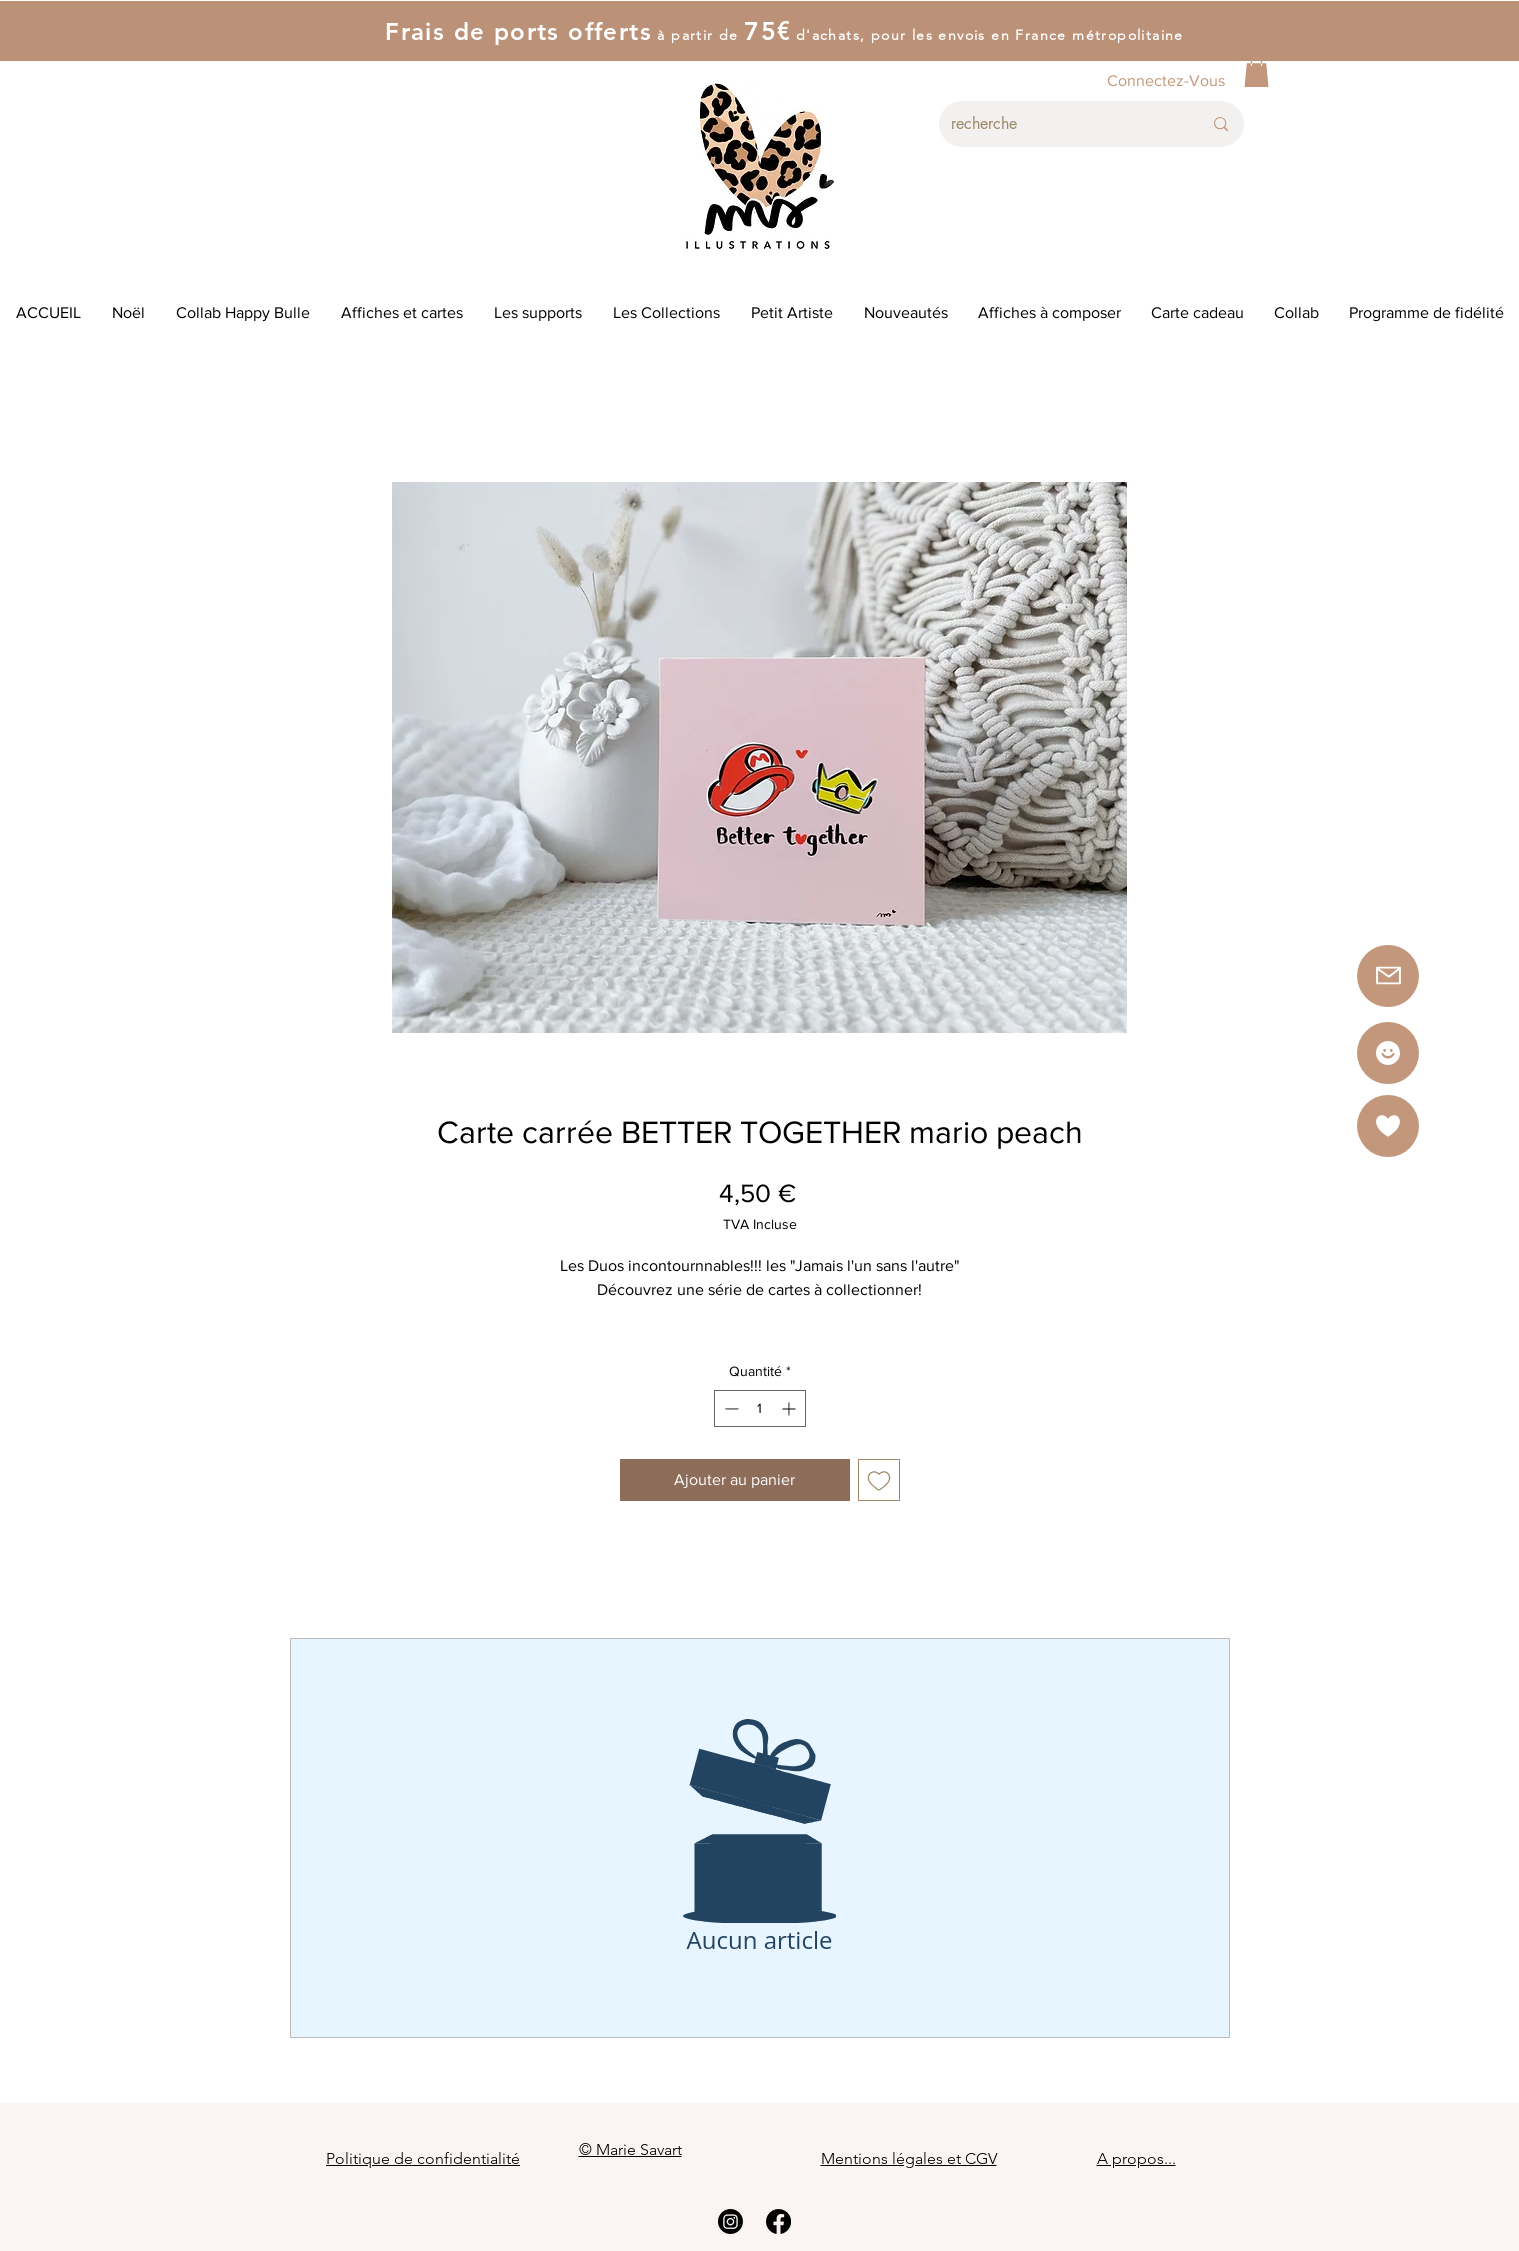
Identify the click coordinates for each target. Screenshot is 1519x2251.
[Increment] (790, 1408)
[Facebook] (778, 2221)
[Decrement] (729, 1408)
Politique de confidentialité (423, 2158)
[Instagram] (730, 2221)
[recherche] (1062, 124)
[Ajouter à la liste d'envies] (879, 1480)
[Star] (1388, 1053)
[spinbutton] (760, 1408)
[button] (1256, 72)
